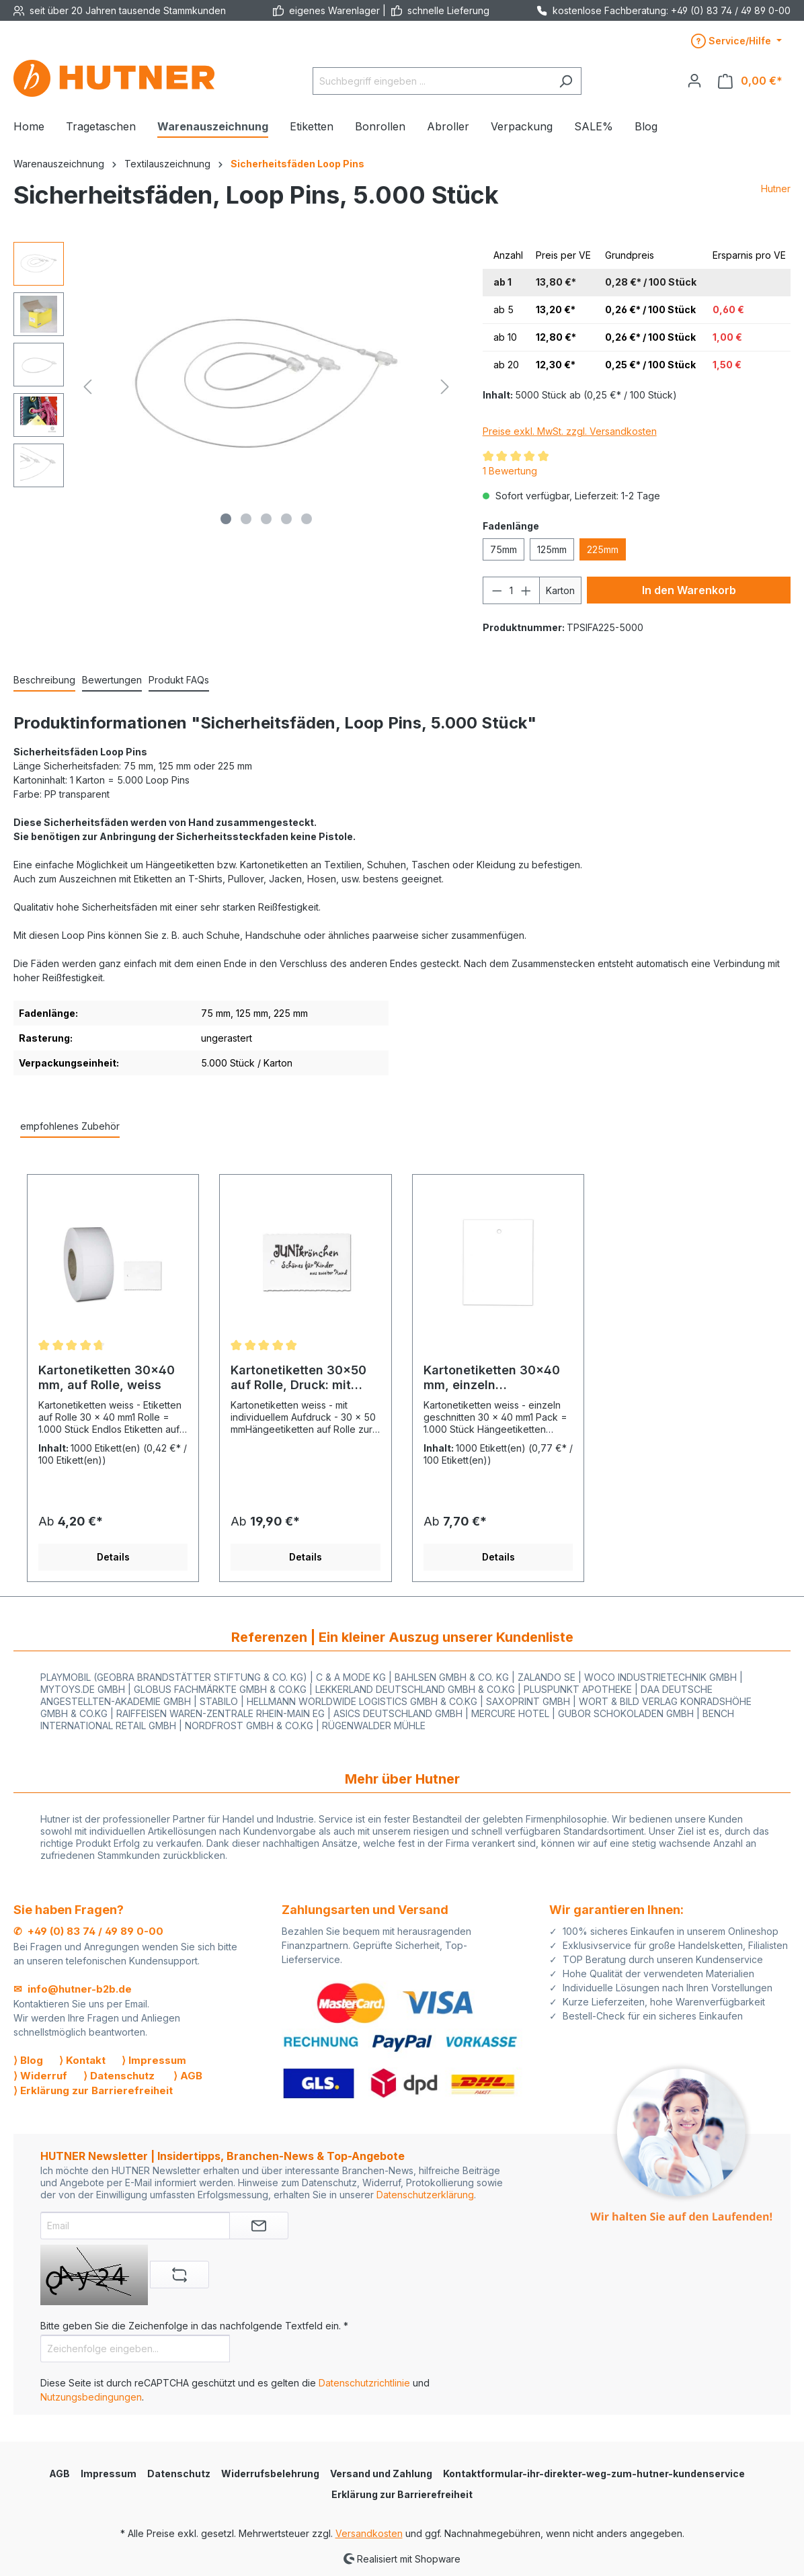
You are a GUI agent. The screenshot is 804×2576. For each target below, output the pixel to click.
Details (113, 1557)
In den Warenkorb (689, 590)
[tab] (44, 680)
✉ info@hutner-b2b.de (72, 1989)
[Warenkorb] (750, 81)
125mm (552, 549)
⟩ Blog (28, 2060)
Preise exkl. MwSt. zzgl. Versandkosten (570, 431)
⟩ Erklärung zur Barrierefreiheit (93, 2090)
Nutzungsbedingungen (91, 2397)
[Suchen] (565, 81)
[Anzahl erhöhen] (526, 590)
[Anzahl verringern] (497, 590)
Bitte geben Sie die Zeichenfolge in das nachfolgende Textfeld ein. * (194, 2325)
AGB (59, 2473)
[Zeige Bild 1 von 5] (225, 518)
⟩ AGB (187, 2075)
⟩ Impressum (154, 2060)
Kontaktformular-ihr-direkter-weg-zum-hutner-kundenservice (594, 2473)
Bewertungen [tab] (112, 679)
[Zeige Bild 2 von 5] (246, 518)
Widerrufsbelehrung (270, 2473)
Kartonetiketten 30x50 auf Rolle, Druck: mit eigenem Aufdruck (298, 1378)
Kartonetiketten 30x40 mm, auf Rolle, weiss (106, 1377)
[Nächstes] (445, 387)
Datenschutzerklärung (425, 2194)
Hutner (776, 188)
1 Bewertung (510, 470)
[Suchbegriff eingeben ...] (432, 81)
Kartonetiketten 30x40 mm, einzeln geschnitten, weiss (492, 1378)
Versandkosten (369, 2533)
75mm (503, 549)
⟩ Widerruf (40, 2075)
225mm (602, 549)
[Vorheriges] (87, 387)
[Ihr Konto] (694, 80)
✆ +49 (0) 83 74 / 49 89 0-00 (88, 1931)
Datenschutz (178, 2473)
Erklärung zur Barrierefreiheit (402, 2494)
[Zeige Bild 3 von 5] (266, 518)
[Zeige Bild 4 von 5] (286, 518)
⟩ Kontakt (82, 2060)
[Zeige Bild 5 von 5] (306, 518)
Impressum (108, 2473)
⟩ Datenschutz (119, 2075)
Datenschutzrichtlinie (364, 2382)
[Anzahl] (511, 590)
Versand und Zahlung (381, 2473)
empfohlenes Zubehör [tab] (70, 1126)
